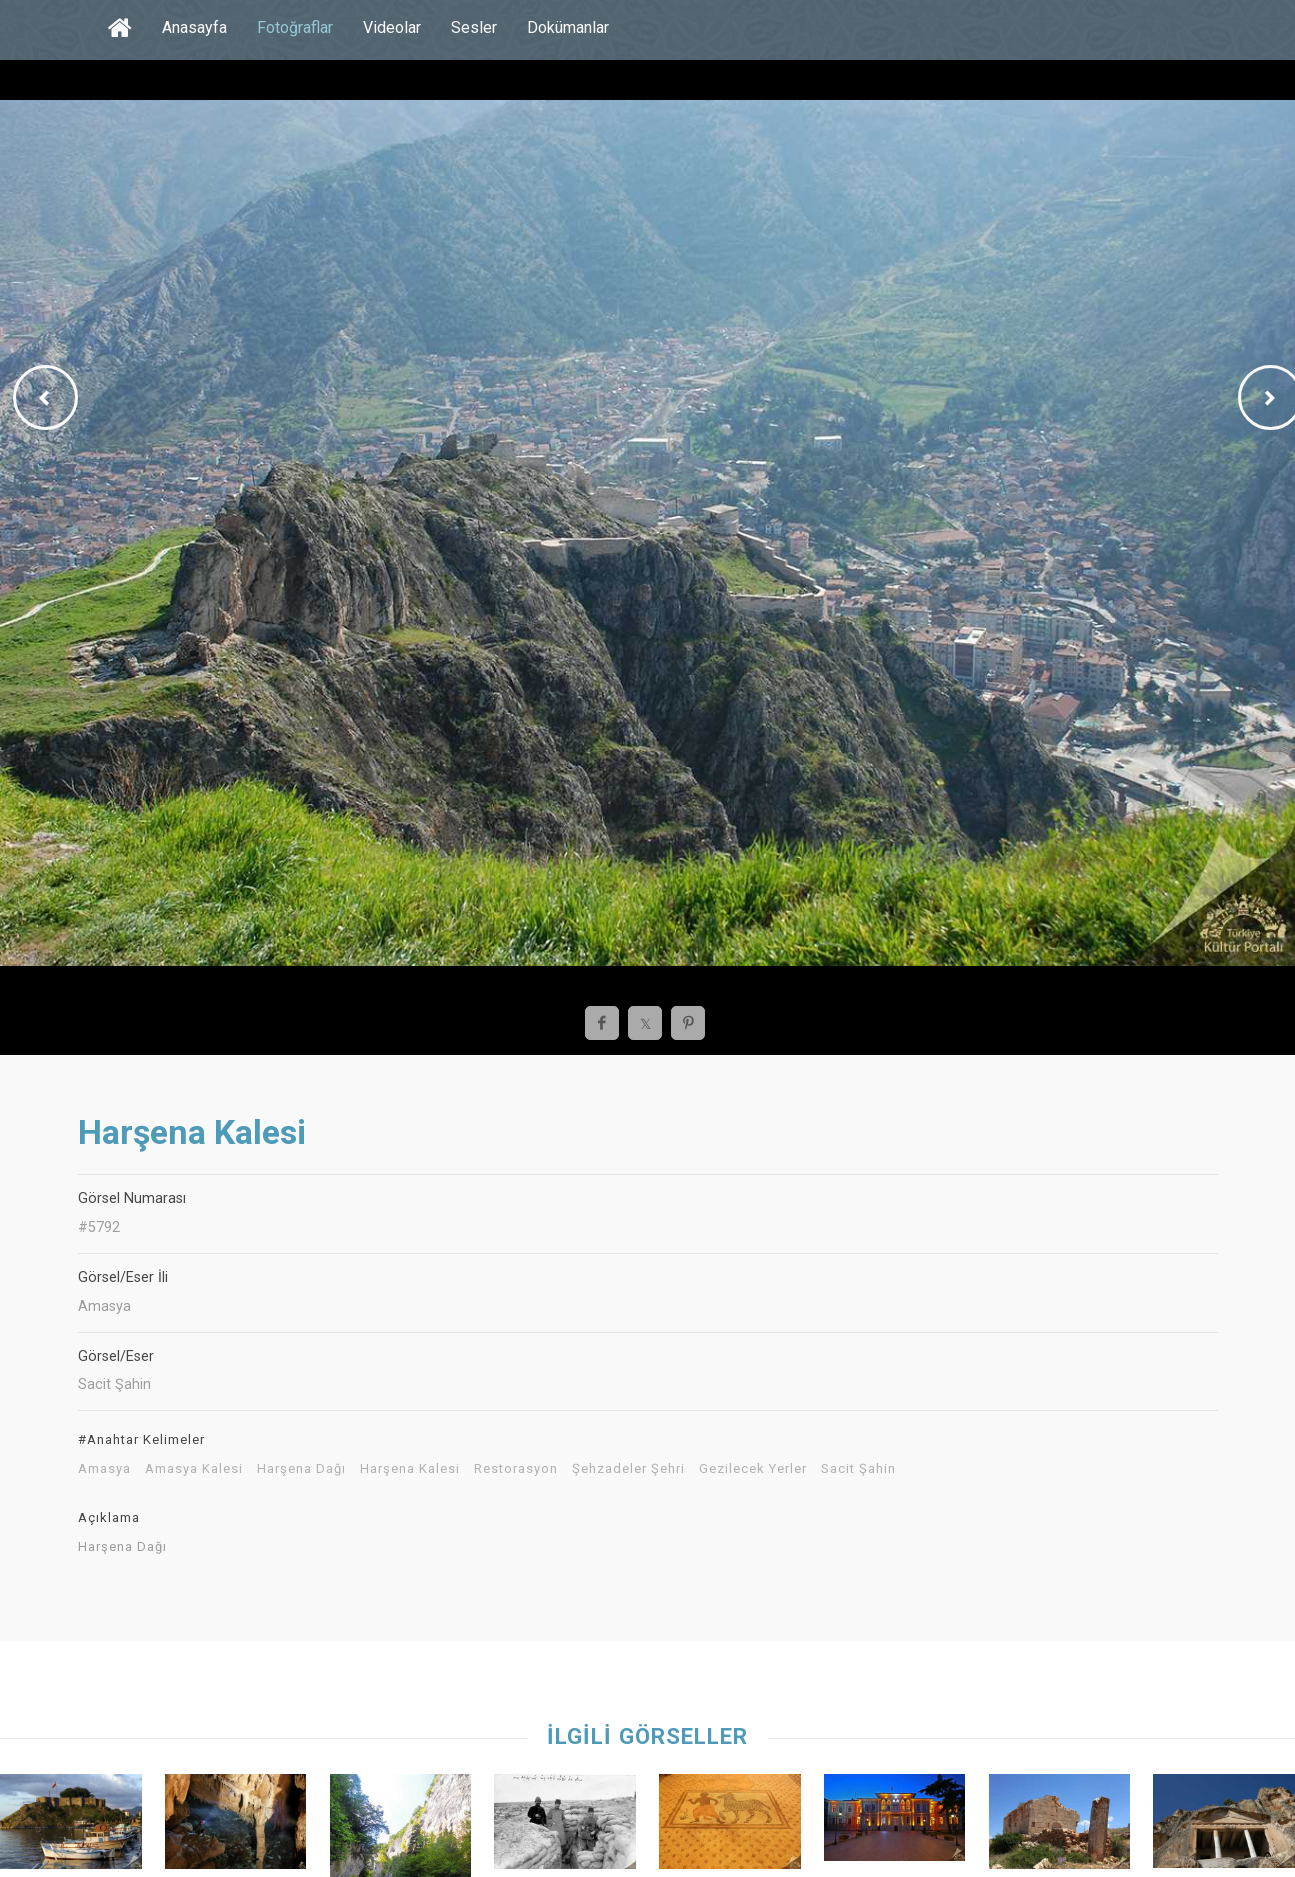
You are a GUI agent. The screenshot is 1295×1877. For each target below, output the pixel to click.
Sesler (474, 27)
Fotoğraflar (295, 27)
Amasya (104, 1469)
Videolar (392, 27)
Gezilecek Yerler (753, 1469)
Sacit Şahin (858, 1469)
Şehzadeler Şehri (628, 1469)
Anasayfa (194, 27)
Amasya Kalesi (194, 1469)
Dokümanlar (568, 27)
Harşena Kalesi (410, 1469)
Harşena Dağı (301, 1469)
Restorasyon (516, 1469)
